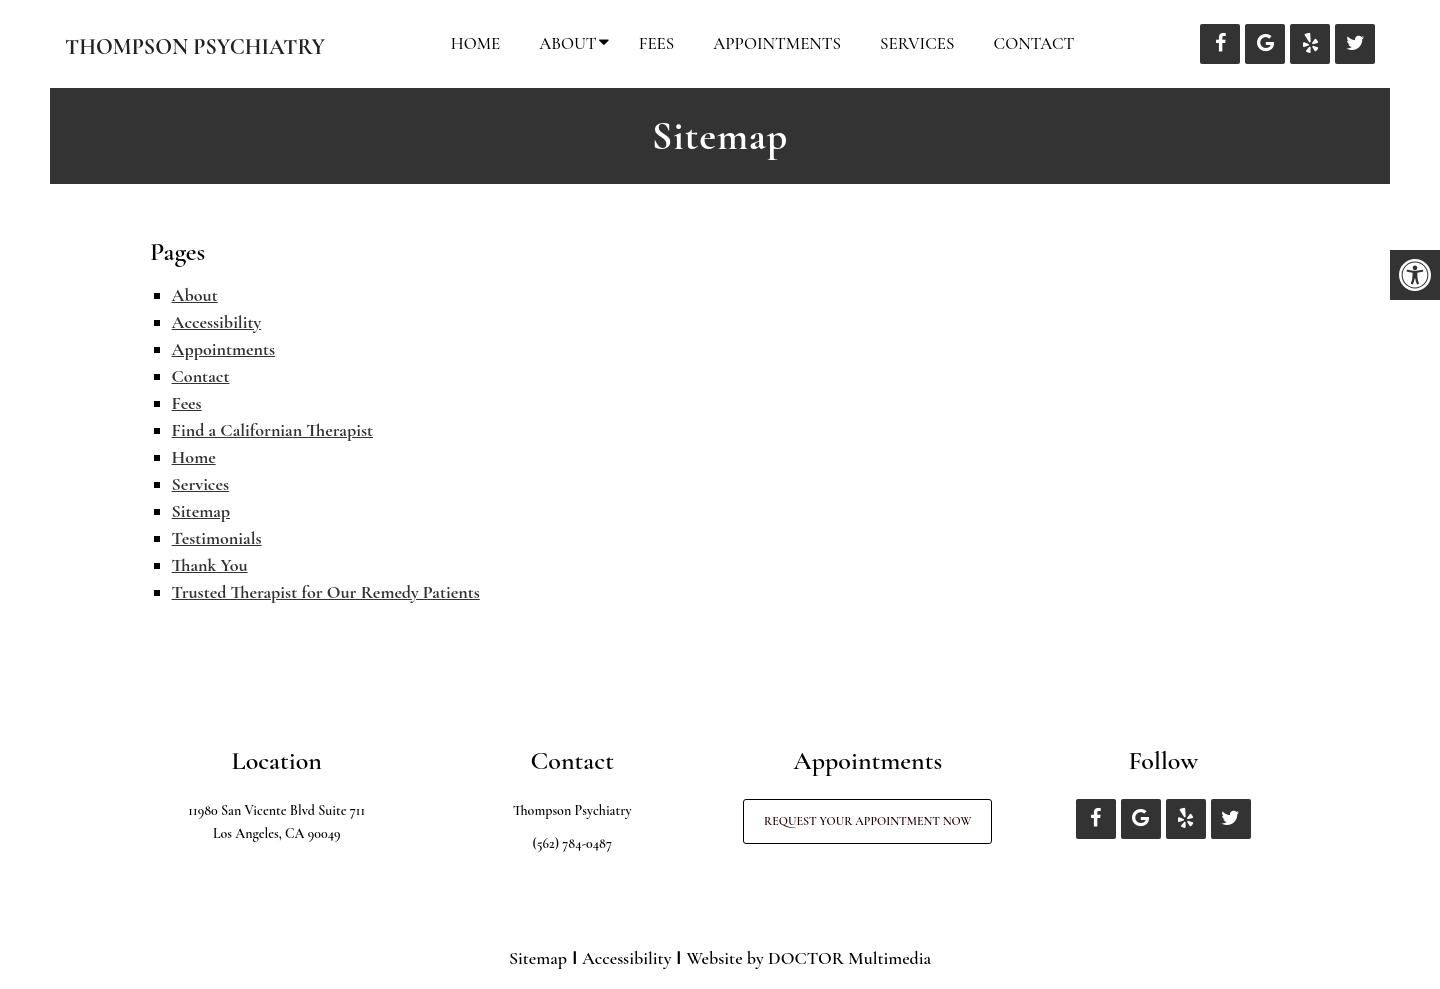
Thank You (210, 565)
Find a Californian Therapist (272, 430)
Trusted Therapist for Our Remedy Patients (326, 592)
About (567, 43)
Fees (657, 43)
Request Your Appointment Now (867, 821)
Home (476, 43)
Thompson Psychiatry (195, 47)
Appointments (777, 43)
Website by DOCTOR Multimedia (808, 958)
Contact (1034, 43)
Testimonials (217, 538)
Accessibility (217, 322)
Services (917, 43)
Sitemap (201, 511)
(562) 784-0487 (572, 843)
